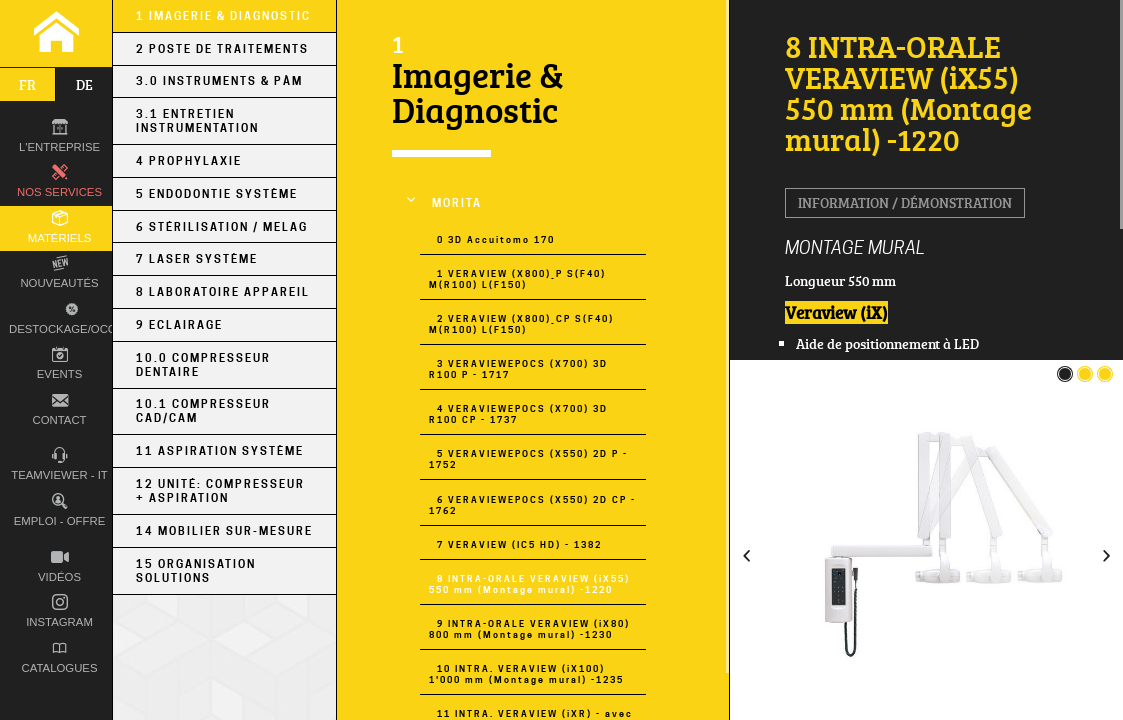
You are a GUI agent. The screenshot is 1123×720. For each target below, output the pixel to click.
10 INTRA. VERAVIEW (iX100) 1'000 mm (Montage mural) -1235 (526, 674)
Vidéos (59, 566)
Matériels (60, 227)
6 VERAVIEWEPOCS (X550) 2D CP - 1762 (532, 505)
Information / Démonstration (905, 202)
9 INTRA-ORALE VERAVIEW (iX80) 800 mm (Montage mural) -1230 (529, 629)
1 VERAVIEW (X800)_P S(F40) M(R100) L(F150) (517, 279)
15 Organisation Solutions (196, 571)
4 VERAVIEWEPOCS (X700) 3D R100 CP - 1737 (518, 414)
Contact (59, 409)
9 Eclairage (179, 325)
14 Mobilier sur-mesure (224, 531)
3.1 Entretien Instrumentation (197, 121)
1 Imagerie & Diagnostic (223, 16)
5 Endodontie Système (217, 194)
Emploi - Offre (60, 510)
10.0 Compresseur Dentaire (203, 365)
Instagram (59, 611)
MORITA (457, 203)
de (84, 84)
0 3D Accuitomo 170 (496, 239)
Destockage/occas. (68, 317)
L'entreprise (59, 136)
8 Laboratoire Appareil (223, 292)
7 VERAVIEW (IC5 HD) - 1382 (519, 544)
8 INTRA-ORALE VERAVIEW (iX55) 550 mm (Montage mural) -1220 (529, 584)
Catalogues (60, 657)
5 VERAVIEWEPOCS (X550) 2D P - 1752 (528, 459)
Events (59, 363)
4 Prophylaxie (189, 161)
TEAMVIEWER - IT (59, 464)
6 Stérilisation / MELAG (222, 227)
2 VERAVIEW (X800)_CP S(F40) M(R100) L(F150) (521, 324)
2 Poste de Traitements (222, 49)
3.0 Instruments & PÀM (219, 81)
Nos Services (59, 181)
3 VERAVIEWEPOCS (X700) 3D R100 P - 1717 (518, 369)
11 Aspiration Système (220, 451)
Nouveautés (59, 272)
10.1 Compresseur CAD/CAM (203, 411)
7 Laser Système (197, 259)
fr (27, 84)
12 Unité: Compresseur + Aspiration (220, 491)
